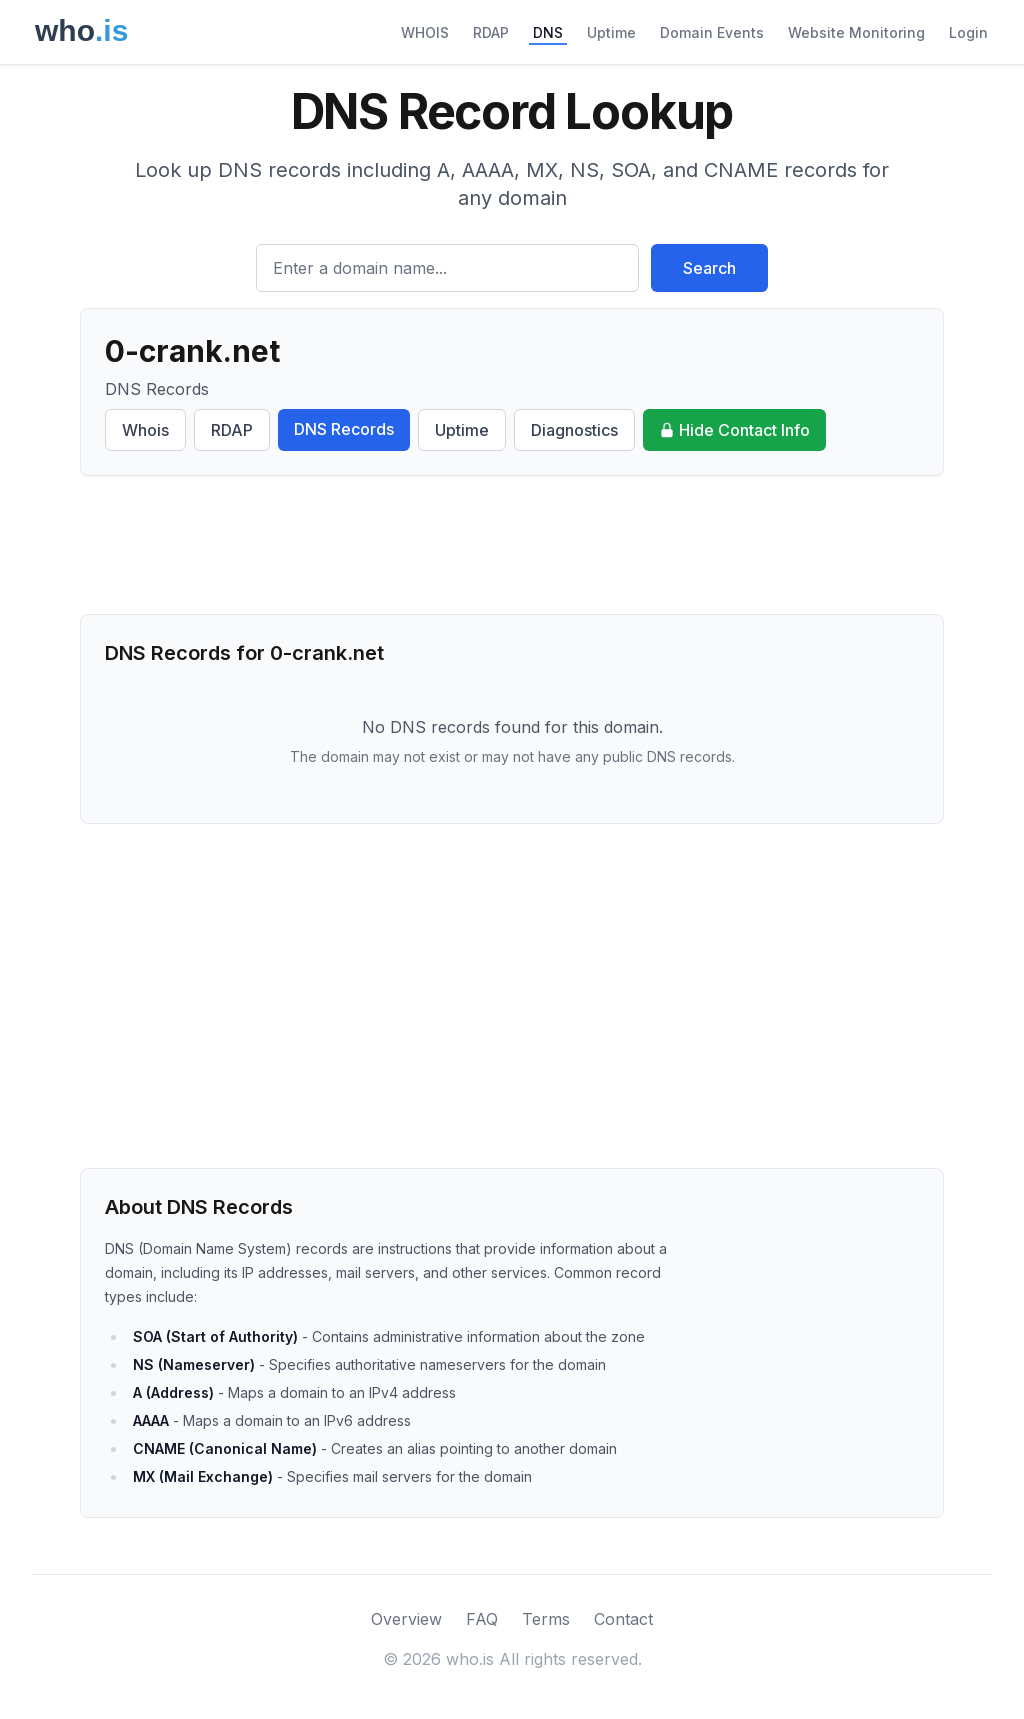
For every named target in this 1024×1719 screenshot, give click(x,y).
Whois (145, 430)
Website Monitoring (856, 32)
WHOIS (425, 32)
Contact (623, 1619)
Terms (546, 1619)
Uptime (611, 32)
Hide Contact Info (734, 430)
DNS (548, 32)
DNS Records (344, 429)
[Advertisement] (512, 545)
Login (968, 32)
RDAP (491, 32)
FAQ (482, 1619)
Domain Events (712, 32)
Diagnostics (574, 430)
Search (709, 268)
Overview (406, 1619)
